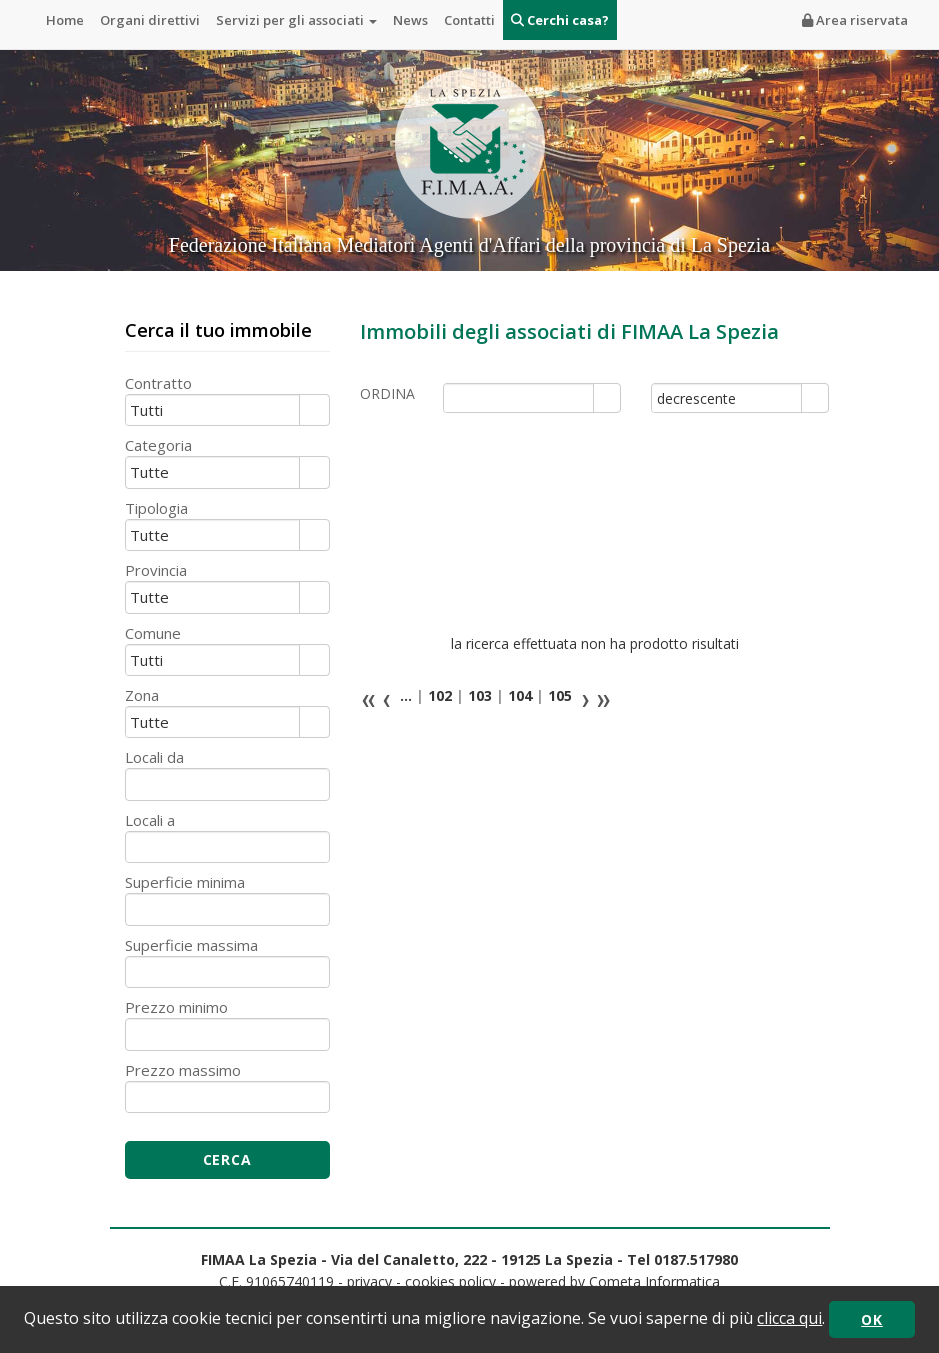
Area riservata (855, 20)
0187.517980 (696, 1259)
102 (438, 695)
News (410, 20)
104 (518, 695)
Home (65, 20)
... (406, 695)
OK (871, 1319)
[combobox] (519, 398)
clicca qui (789, 1318)
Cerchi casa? (560, 20)
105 (558, 695)
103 (478, 695)
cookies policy (450, 1281)
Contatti (469, 20)
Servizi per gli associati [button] (296, 20)
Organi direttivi (150, 20)
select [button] (607, 399)
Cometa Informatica (654, 1281)
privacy (369, 1281)
